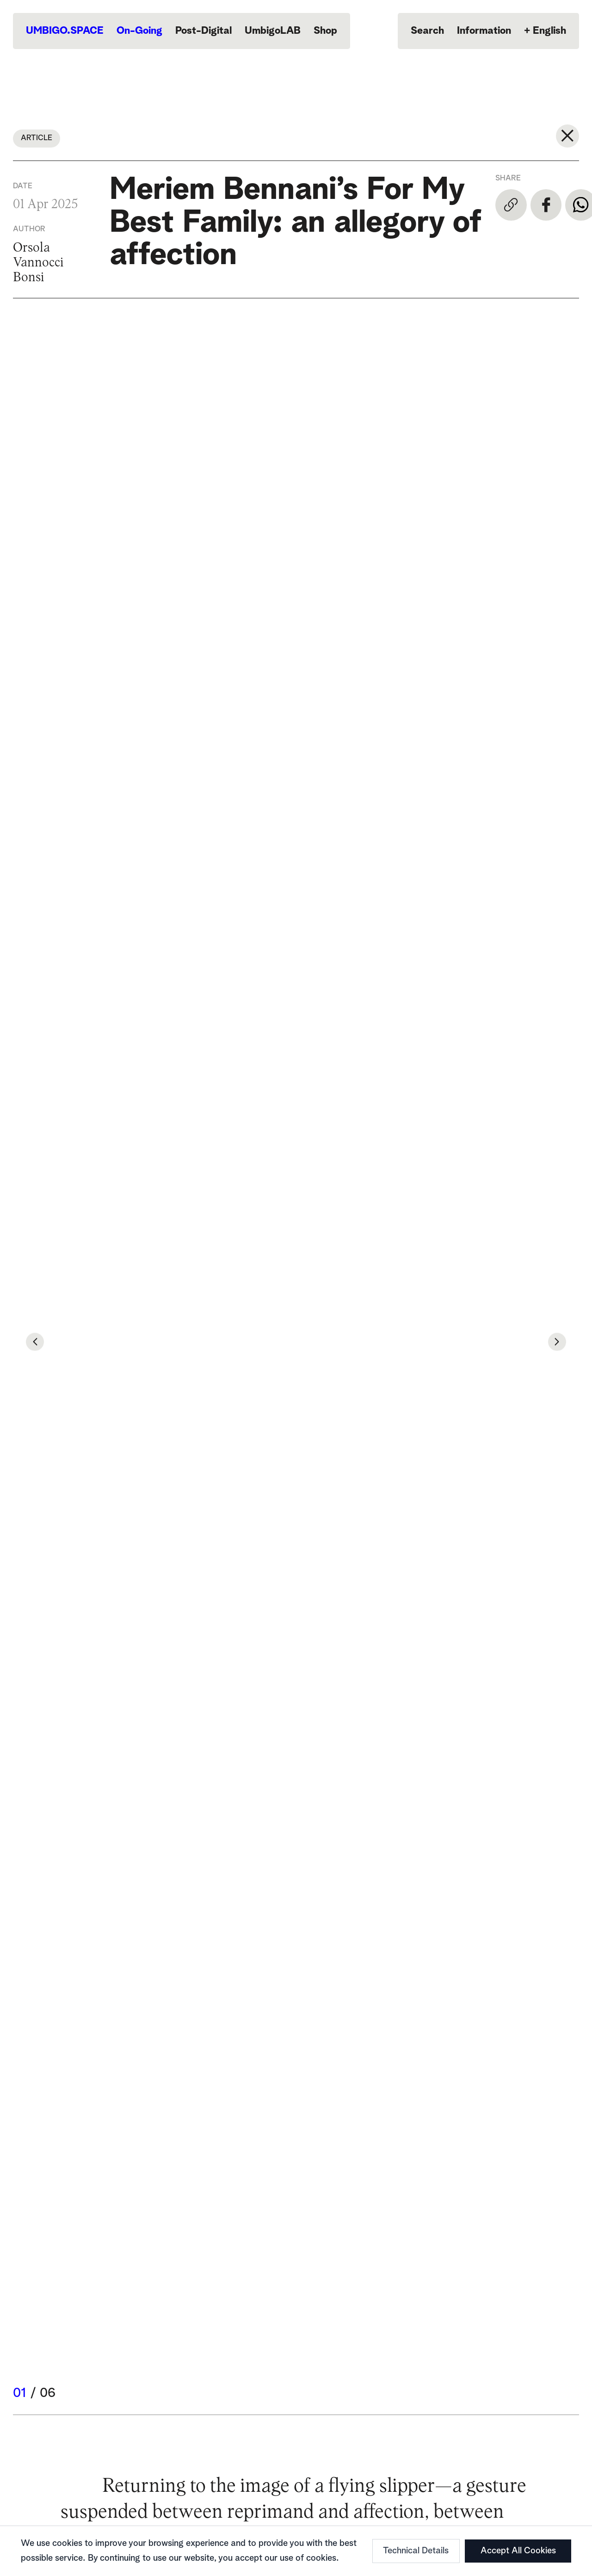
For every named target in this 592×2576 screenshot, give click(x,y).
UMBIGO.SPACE (65, 31)
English (545, 31)
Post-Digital (203, 31)
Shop (325, 31)
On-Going (139, 31)
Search (427, 31)
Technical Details (416, 2550)
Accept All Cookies (518, 2550)
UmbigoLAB (273, 31)
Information (484, 31)
